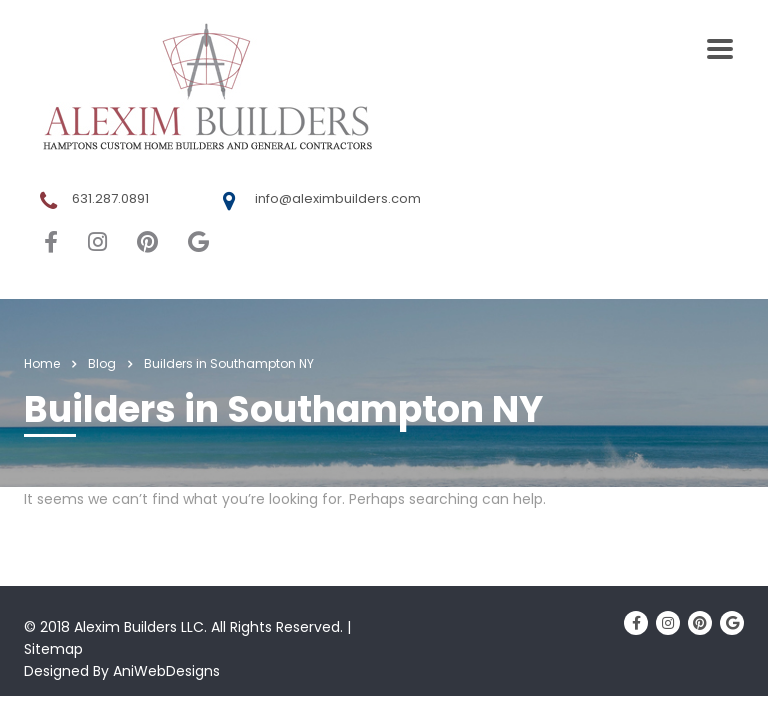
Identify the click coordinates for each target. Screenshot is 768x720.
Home (42, 363)
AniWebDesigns (166, 671)
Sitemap (53, 649)
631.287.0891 (110, 198)
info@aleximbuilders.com (338, 198)
